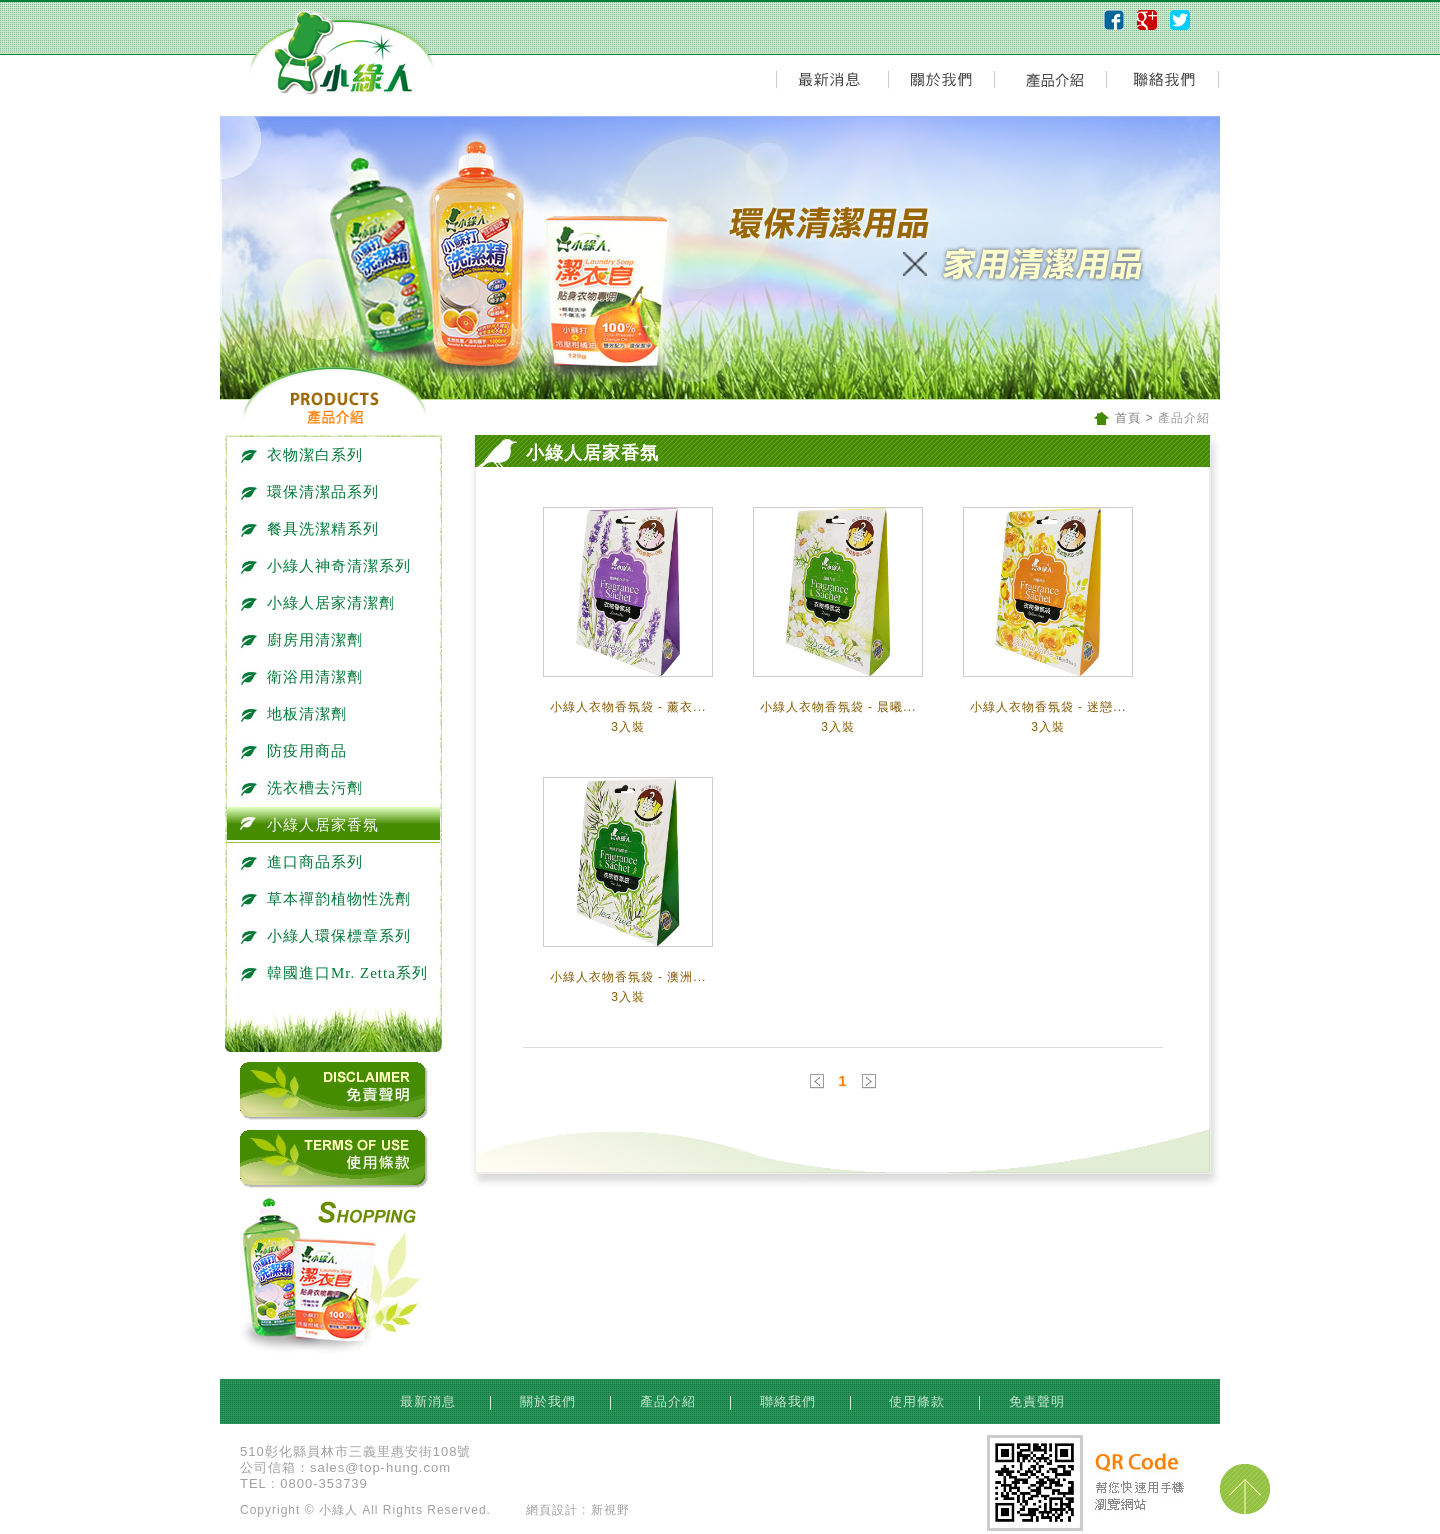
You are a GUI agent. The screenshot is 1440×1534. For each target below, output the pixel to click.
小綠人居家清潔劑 (321, 603)
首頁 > (1134, 418)
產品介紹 (670, 1401)
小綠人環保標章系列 (329, 936)
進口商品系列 (305, 862)
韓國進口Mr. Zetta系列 (338, 973)
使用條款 (915, 1401)
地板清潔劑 (297, 714)
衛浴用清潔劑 (305, 677)
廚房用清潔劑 (305, 640)
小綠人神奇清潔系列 (329, 566)
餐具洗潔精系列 (313, 529)
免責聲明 (1037, 1401)
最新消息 (430, 1401)
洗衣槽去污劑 (305, 788)
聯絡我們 (790, 1401)
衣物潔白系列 (305, 455)
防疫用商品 (297, 751)
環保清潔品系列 (313, 492)
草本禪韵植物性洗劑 (329, 899)
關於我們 (550, 1401)
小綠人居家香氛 (313, 825)
